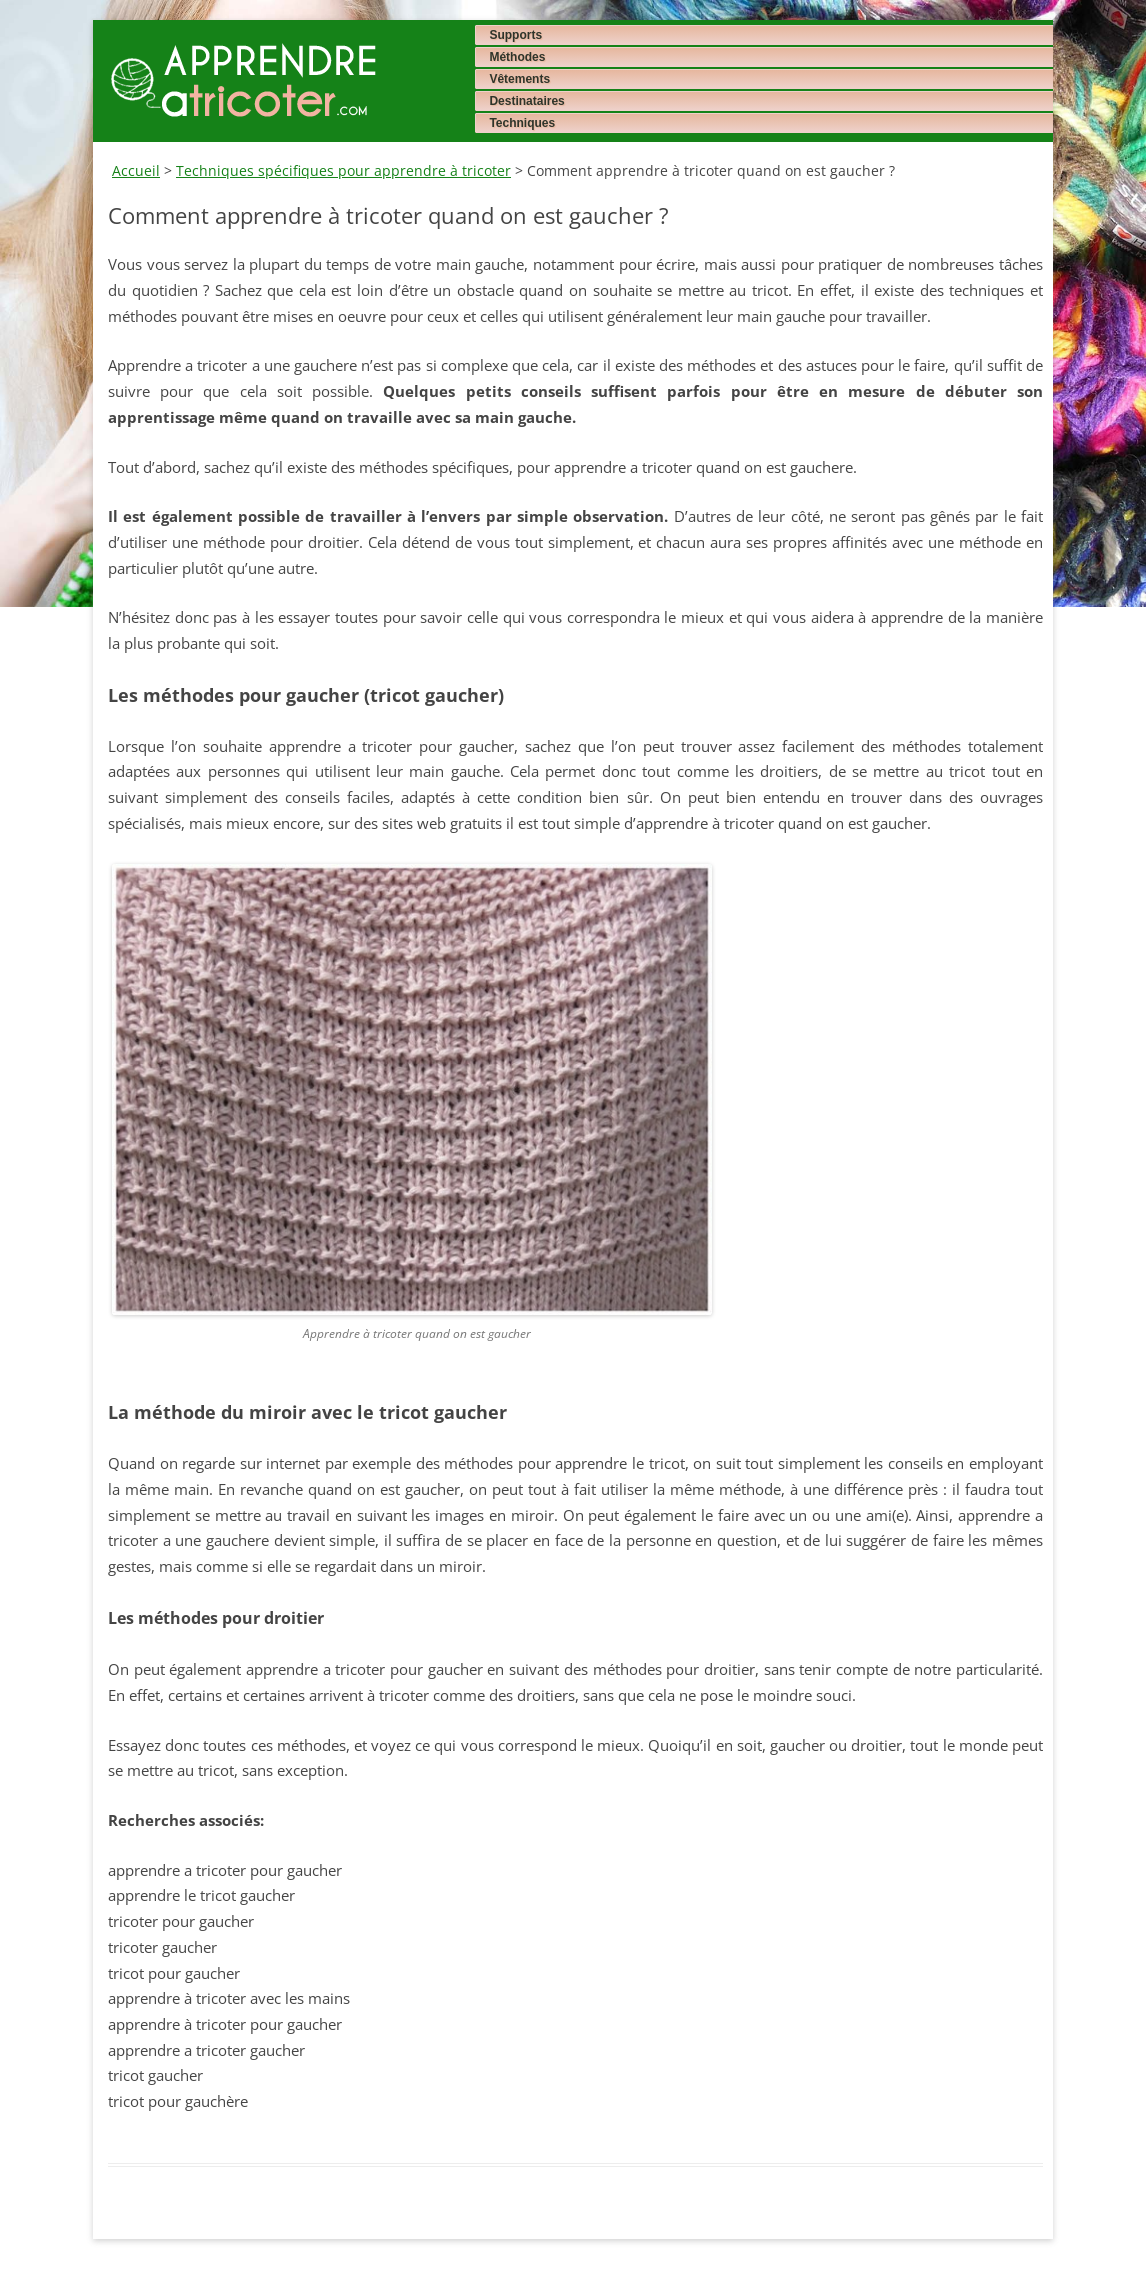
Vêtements (519, 79)
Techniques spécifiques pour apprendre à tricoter (343, 170)
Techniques (522, 123)
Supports (515, 35)
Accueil (136, 170)
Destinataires (526, 101)
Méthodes (517, 57)
